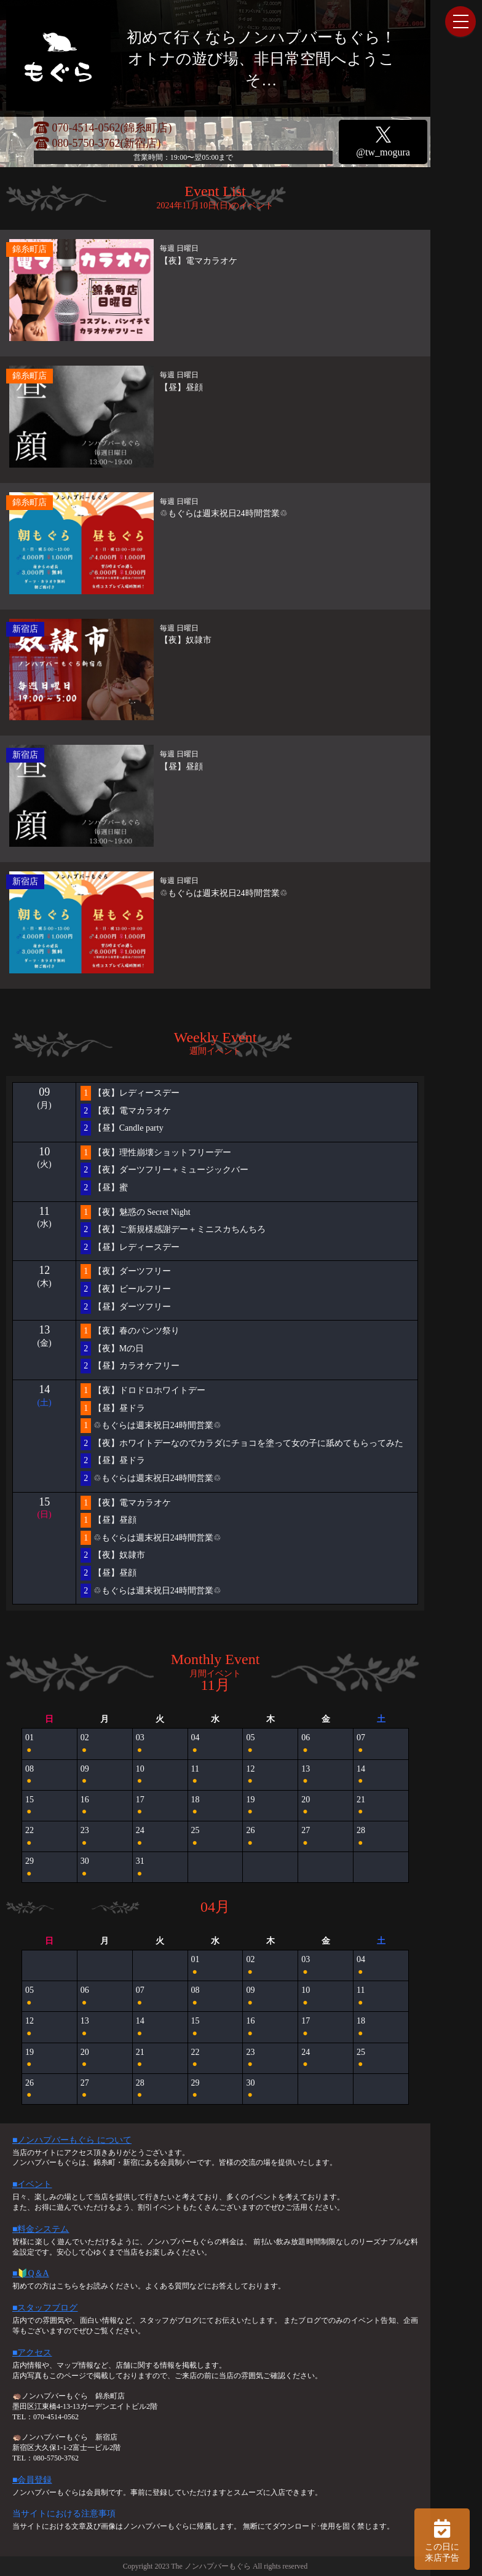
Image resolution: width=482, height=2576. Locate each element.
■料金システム (40, 2229)
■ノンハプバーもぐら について (72, 2140)
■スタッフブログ (44, 2307)
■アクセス (32, 2352)
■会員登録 (32, 2479)
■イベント (32, 2184)
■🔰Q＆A (30, 2273)
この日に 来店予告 (442, 2539)
